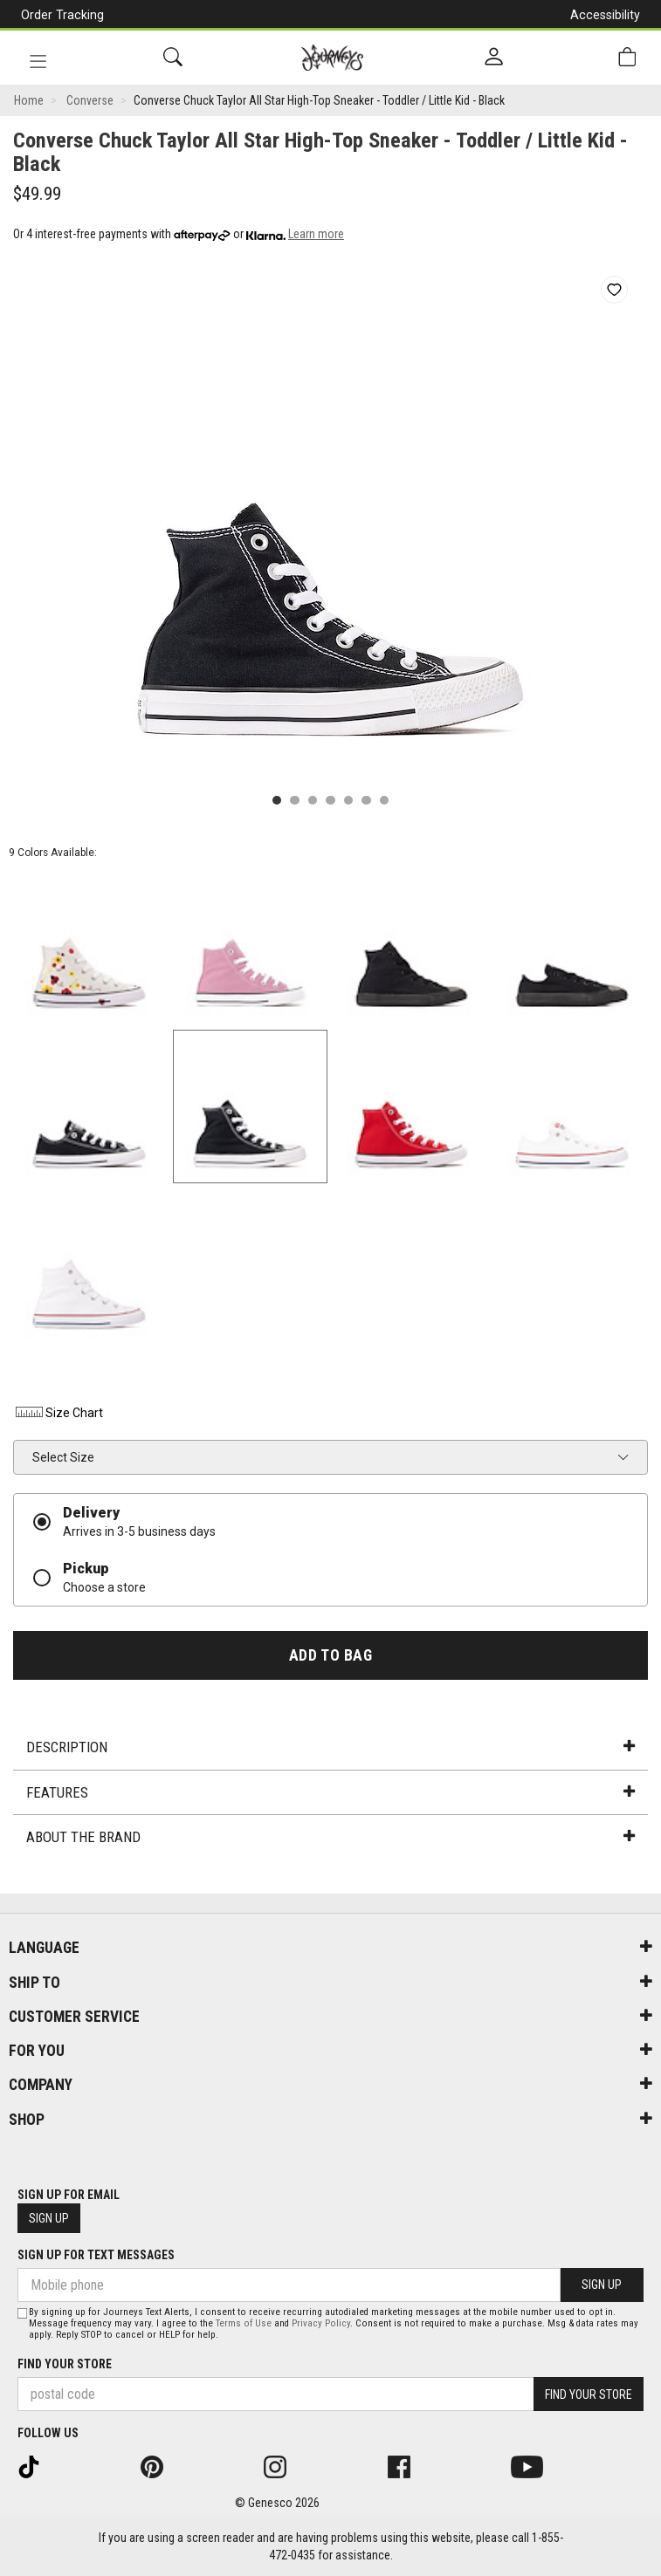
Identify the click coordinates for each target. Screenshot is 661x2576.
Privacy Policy (321, 2323)
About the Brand (330, 1837)
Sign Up (49, 2218)
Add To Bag (330, 1655)
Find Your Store (64, 2364)
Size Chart (58, 1413)
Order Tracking (62, 15)
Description (330, 1747)
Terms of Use (244, 2323)
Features (330, 1792)
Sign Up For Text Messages (96, 2255)
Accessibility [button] (605, 15)
